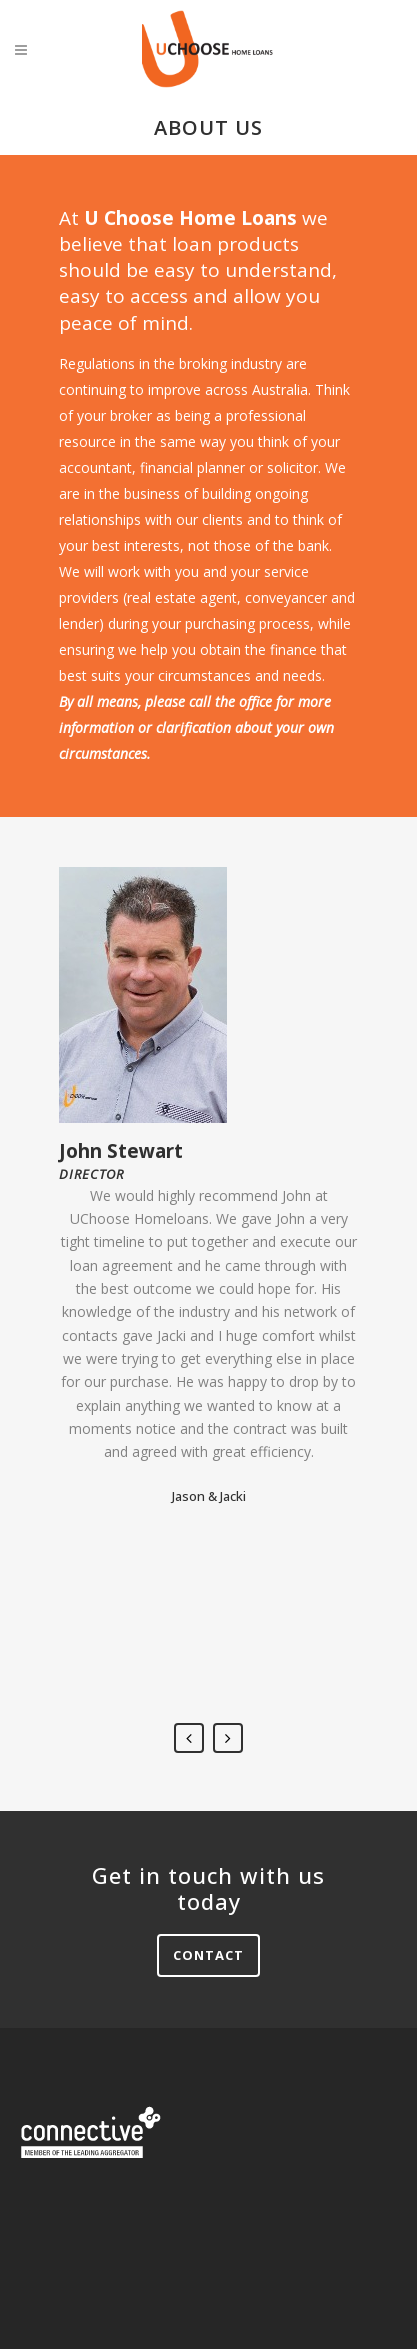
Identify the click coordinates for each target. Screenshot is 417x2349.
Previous (189, 1738)
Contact (208, 1955)
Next (228, 1738)
